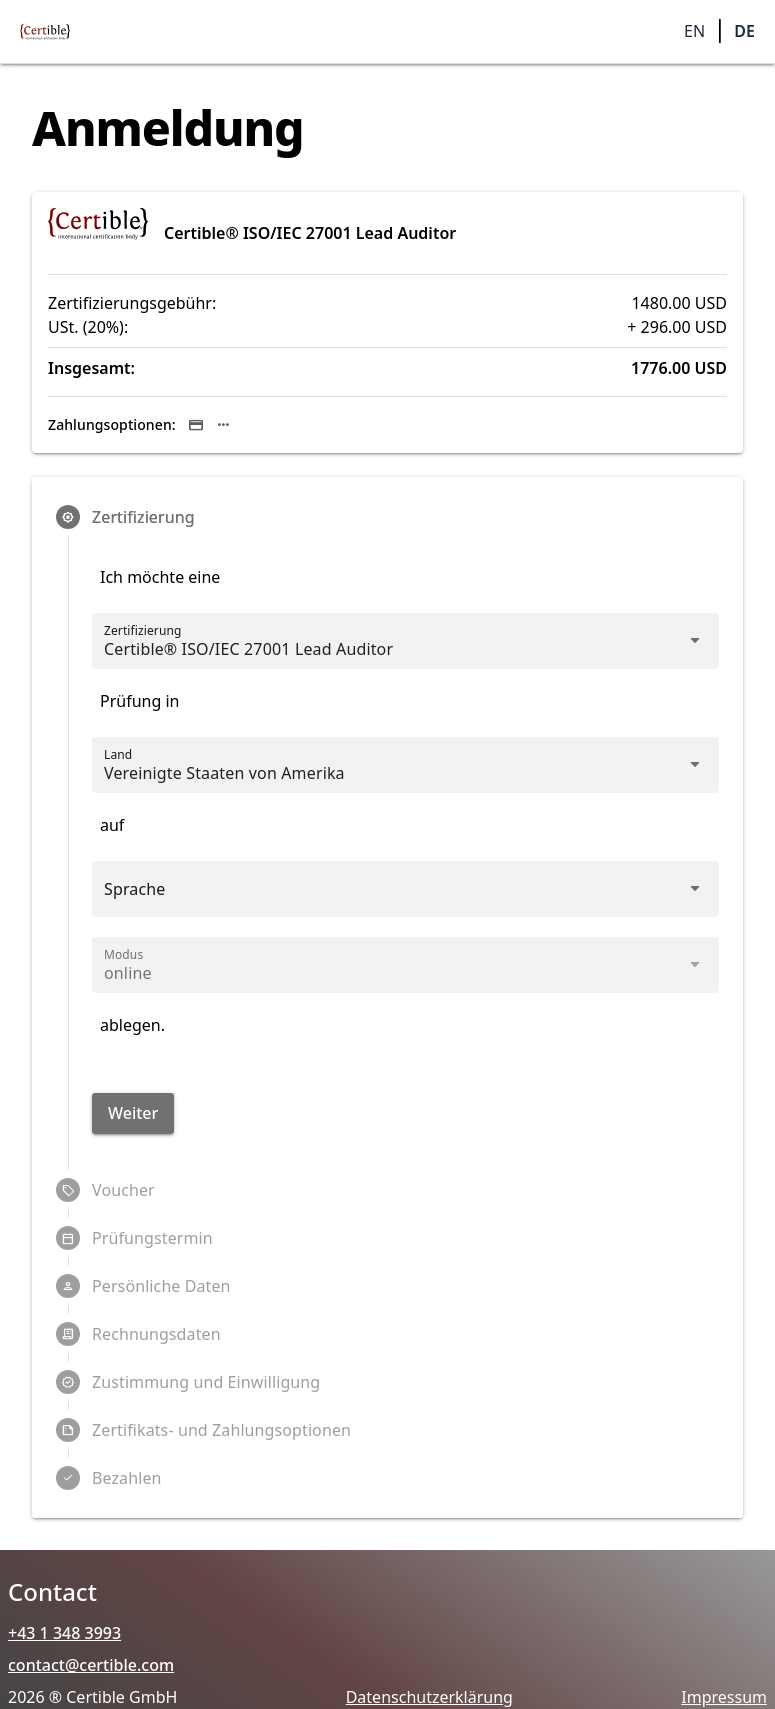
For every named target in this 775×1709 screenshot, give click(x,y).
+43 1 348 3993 (64, 1633)
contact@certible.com (91, 1665)
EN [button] (694, 31)
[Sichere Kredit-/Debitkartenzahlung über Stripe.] (196, 425)
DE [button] (744, 31)
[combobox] (387, 773)
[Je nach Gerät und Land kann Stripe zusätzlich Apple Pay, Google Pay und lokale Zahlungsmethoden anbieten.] (224, 425)
